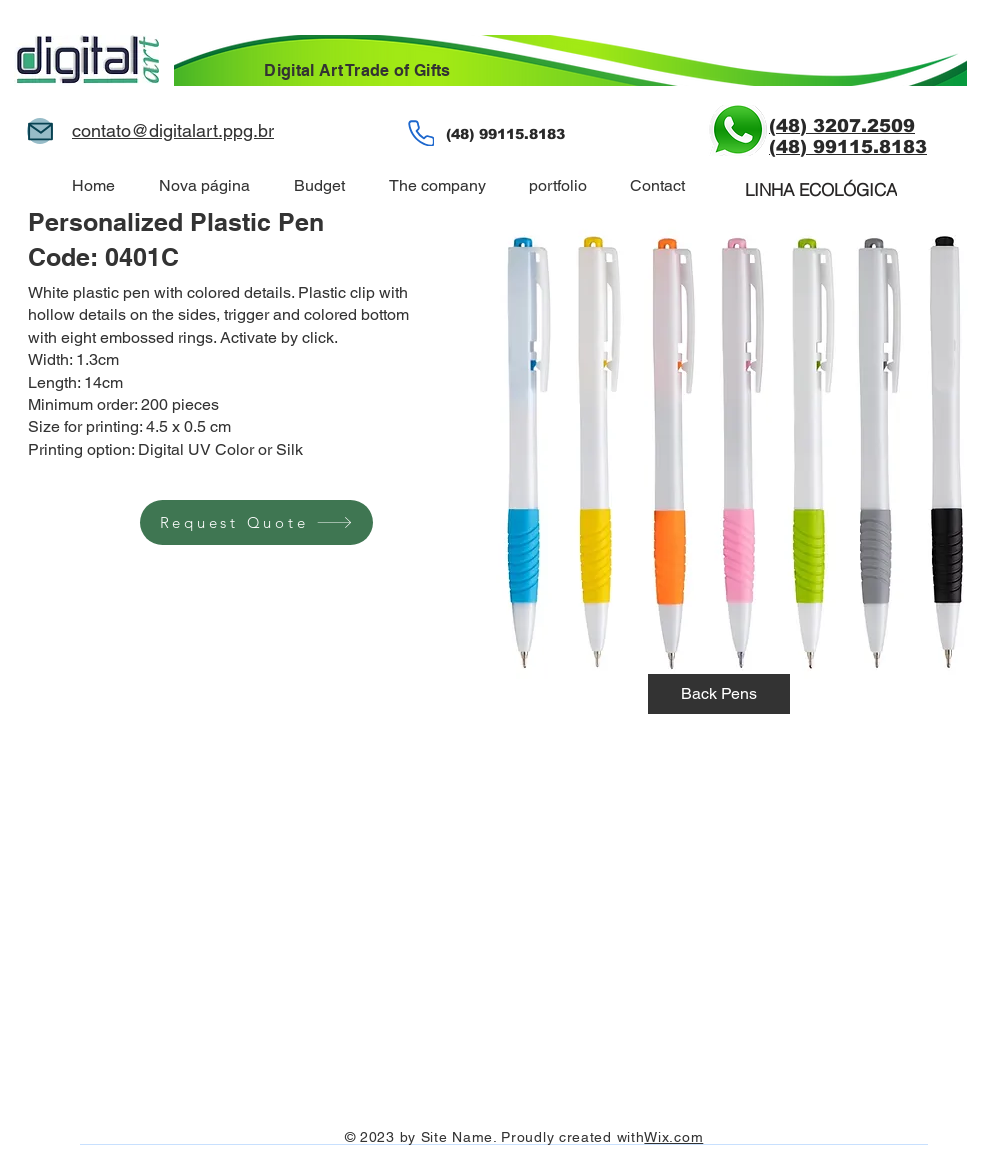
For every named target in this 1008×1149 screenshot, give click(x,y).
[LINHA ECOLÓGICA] (821, 189)
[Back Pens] (719, 694)
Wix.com (673, 1137)
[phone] (421, 133)
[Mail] (40, 131)
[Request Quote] (256, 522)
